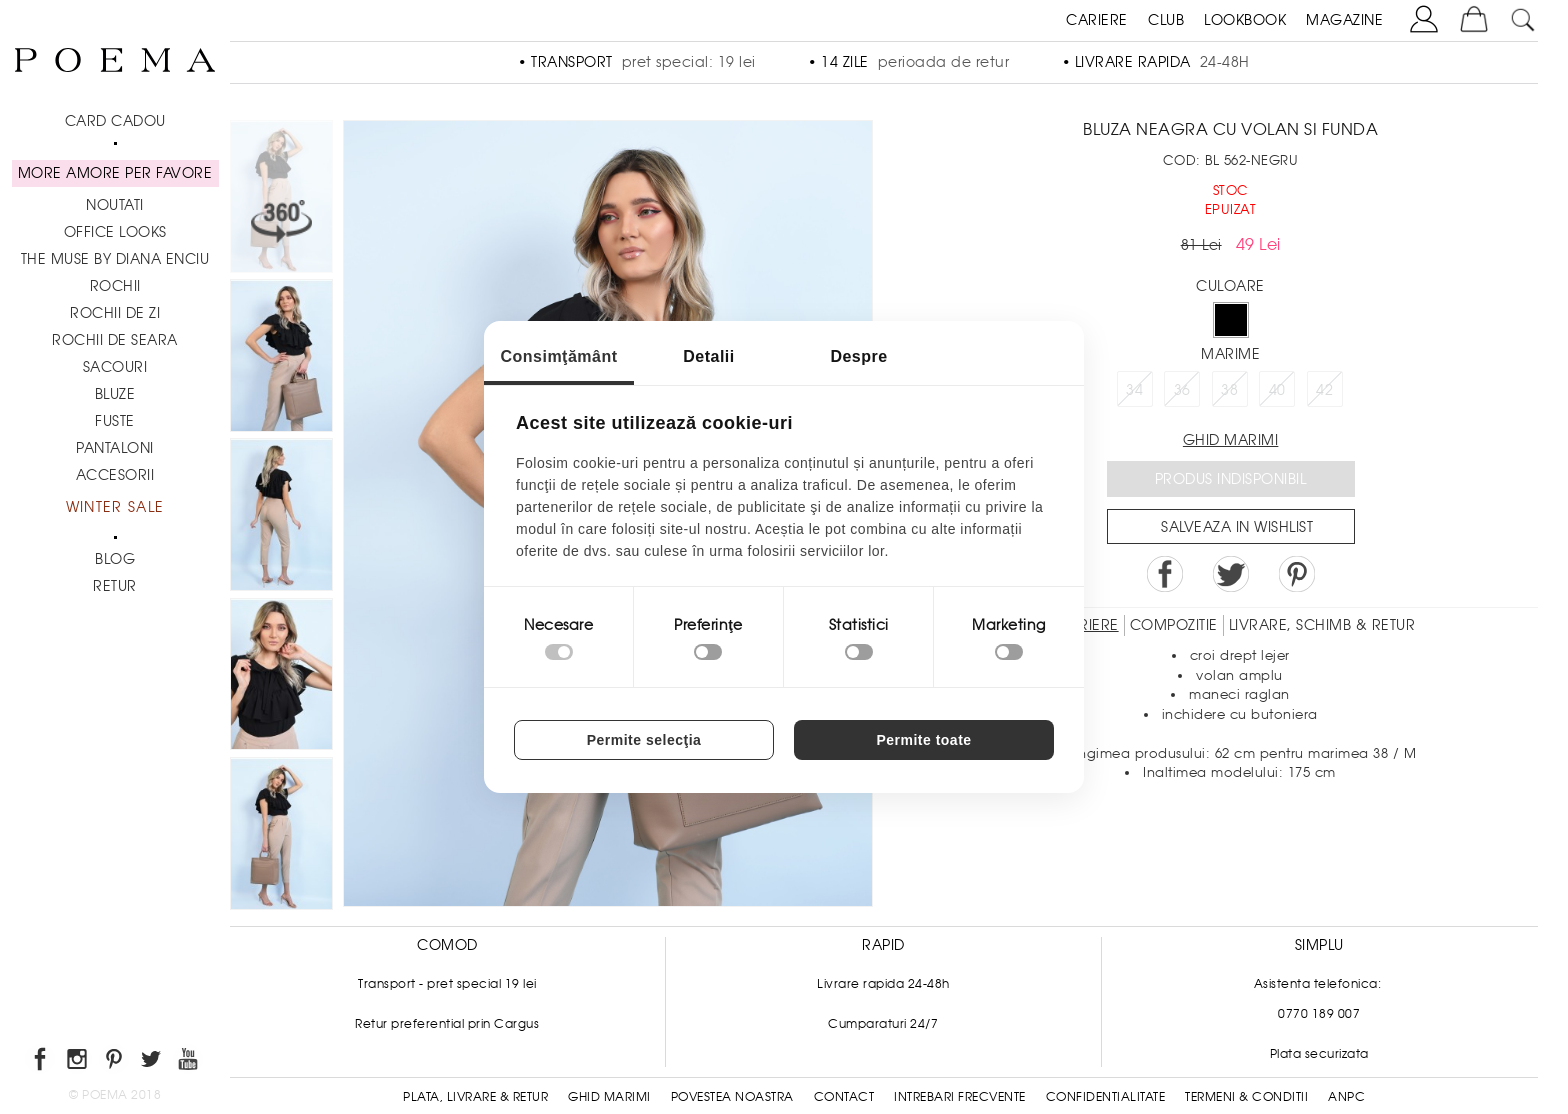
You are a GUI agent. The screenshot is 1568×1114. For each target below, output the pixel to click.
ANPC (1346, 1097)
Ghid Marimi (609, 1097)
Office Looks (115, 232)
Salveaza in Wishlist (1237, 527)
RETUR (115, 586)
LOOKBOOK (1245, 20)
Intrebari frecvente (960, 1097)
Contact (844, 1097)
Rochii (115, 286)
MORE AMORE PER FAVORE (115, 173)
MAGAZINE (1344, 20)
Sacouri (115, 367)
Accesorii (115, 475)
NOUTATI (115, 205)
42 (1324, 390)
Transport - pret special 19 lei (447, 984)
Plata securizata (1319, 1054)
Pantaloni (115, 448)
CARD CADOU (115, 121)
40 (1277, 390)
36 (1182, 390)
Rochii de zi (115, 313)
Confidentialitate (1106, 1097)
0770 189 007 (1319, 1014)
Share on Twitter (1231, 574)
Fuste (115, 421)
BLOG (115, 559)
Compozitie (1174, 625)
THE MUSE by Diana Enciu (115, 259)
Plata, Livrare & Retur (475, 1097)
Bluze (115, 394)
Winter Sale (115, 507)
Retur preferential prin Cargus (447, 1024)
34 (1134, 390)
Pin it (1297, 574)
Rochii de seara (115, 340)
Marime (1230, 354)
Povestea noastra (732, 1097)
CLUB (1166, 20)
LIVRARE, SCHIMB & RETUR (1322, 625)
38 (1229, 390)
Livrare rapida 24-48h (883, 984)
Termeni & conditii (1246, 1097)
